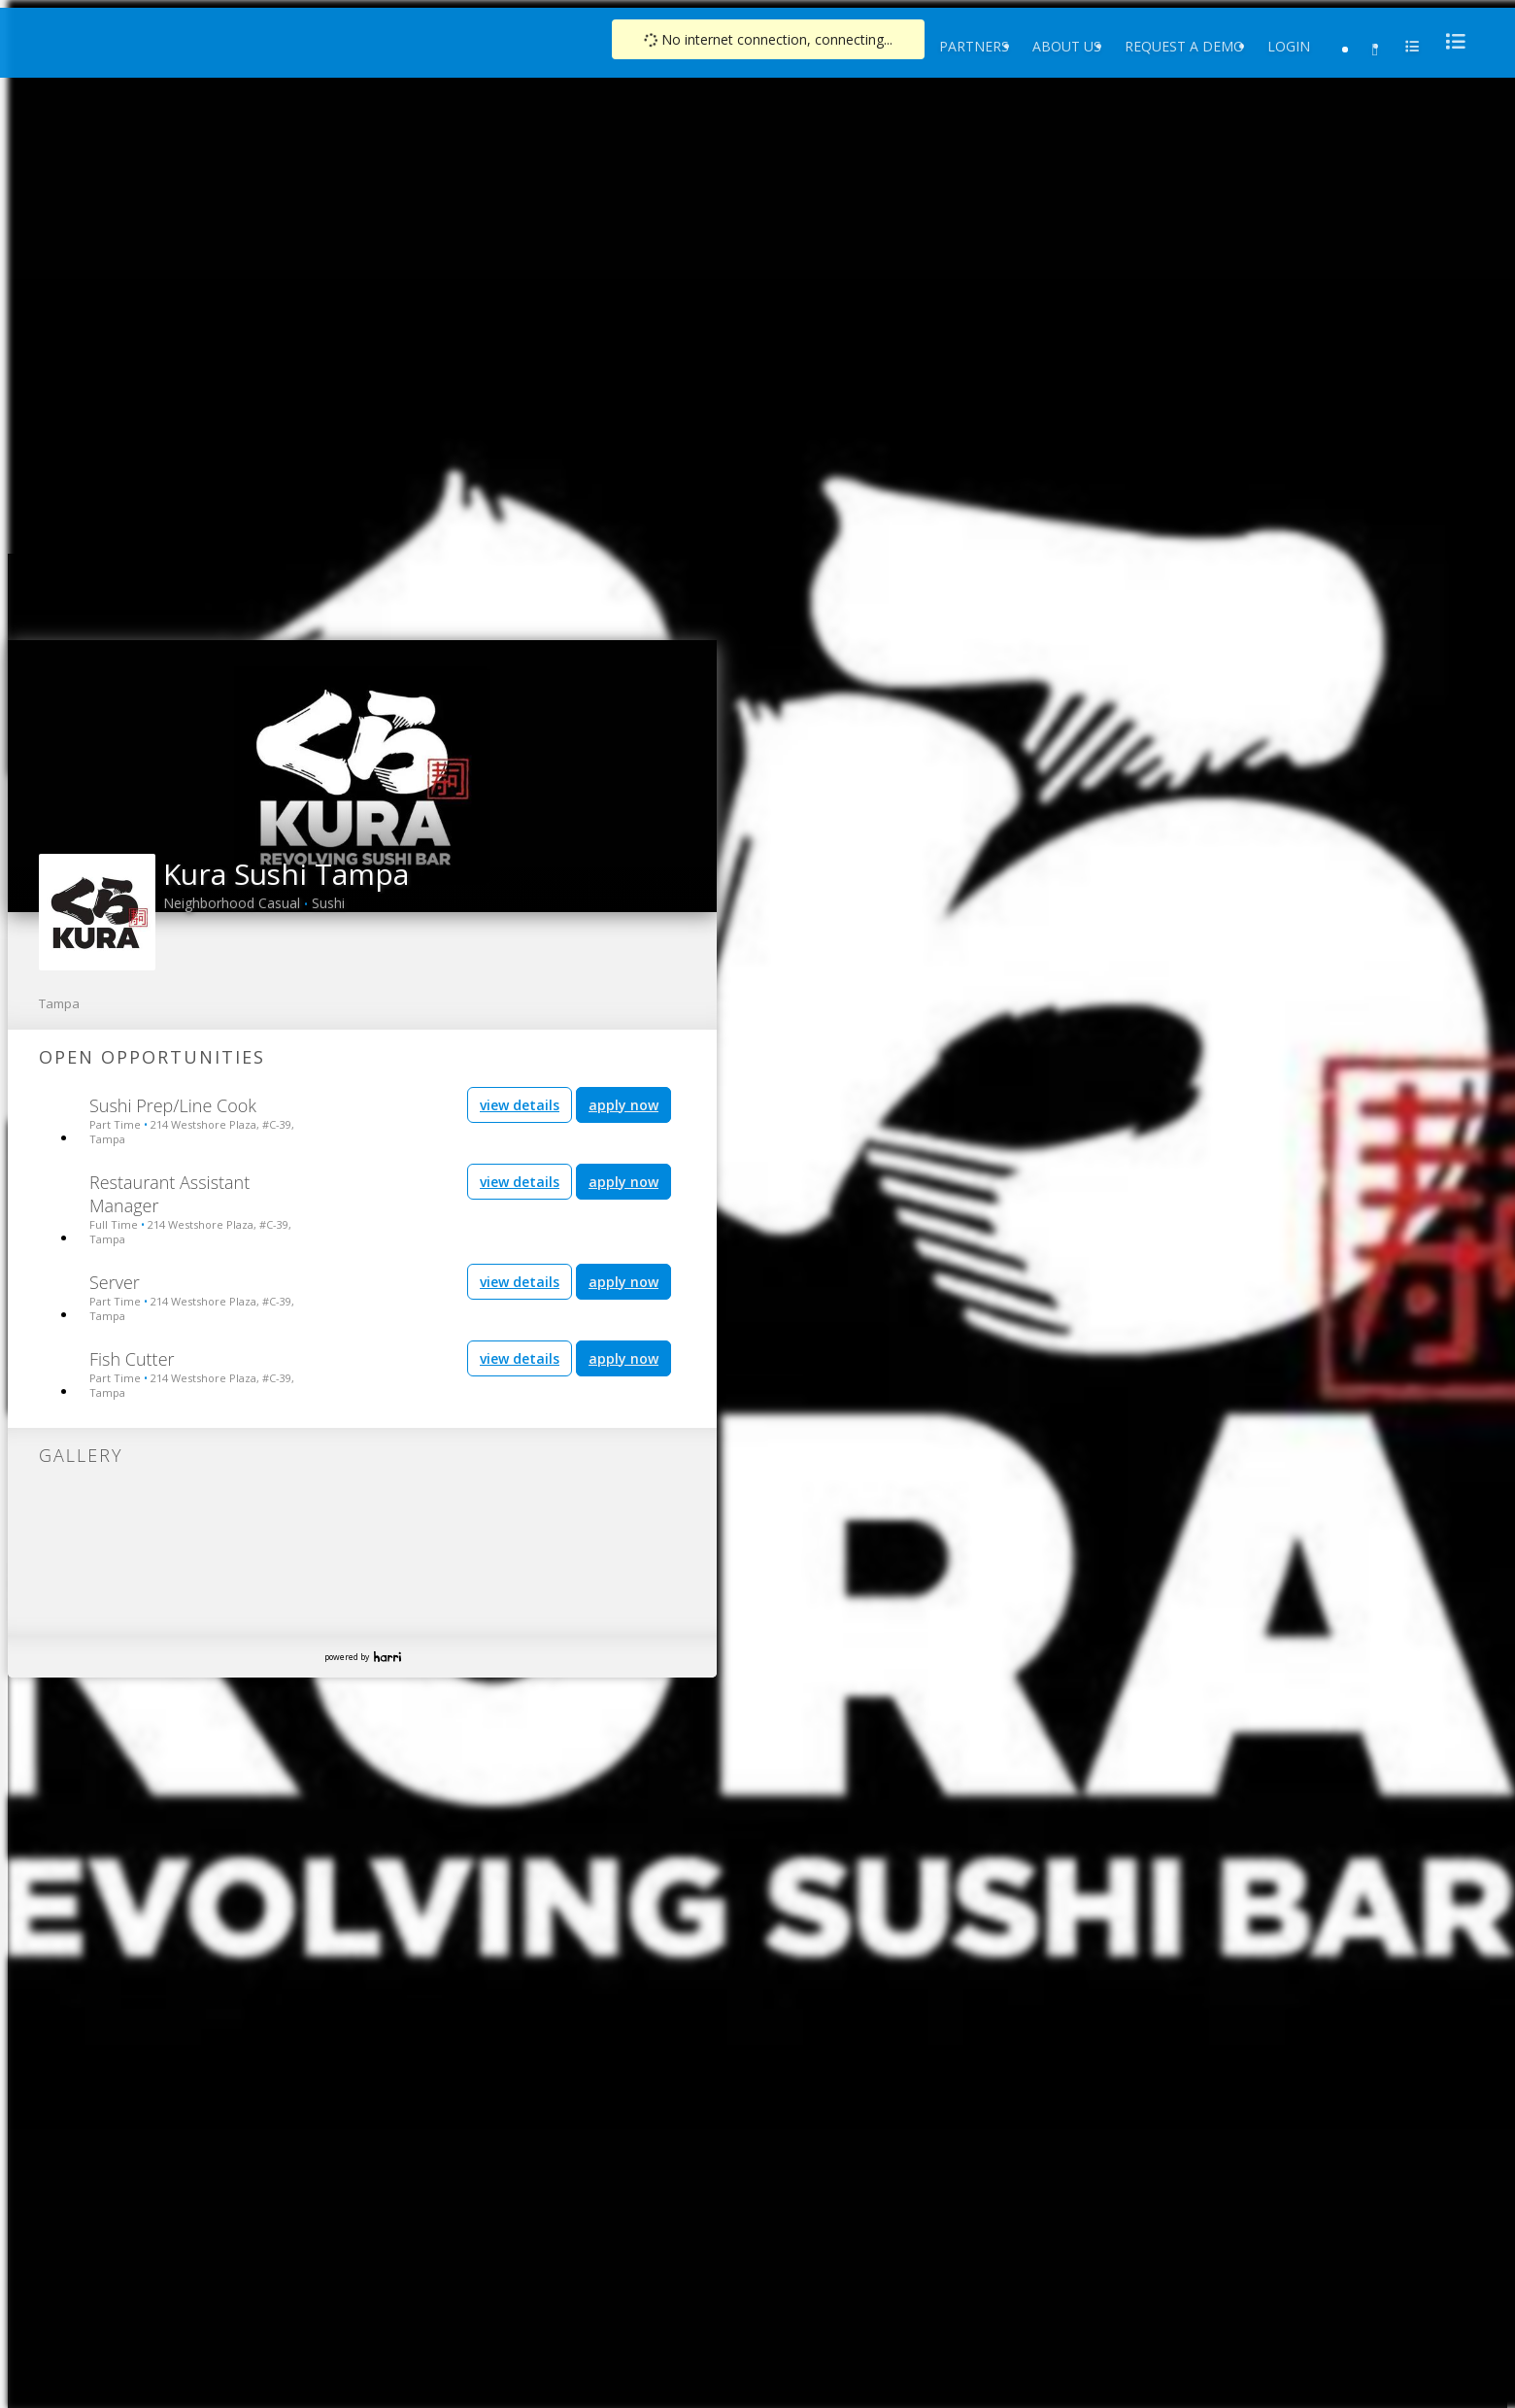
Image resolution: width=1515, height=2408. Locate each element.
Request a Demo (1184, 46)
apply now (623, 1105)
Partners (974, 46)
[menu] (1450, 41)
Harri (387, 1656)
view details (519, 1105)
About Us (1066, 46)
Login (1288, 46)
